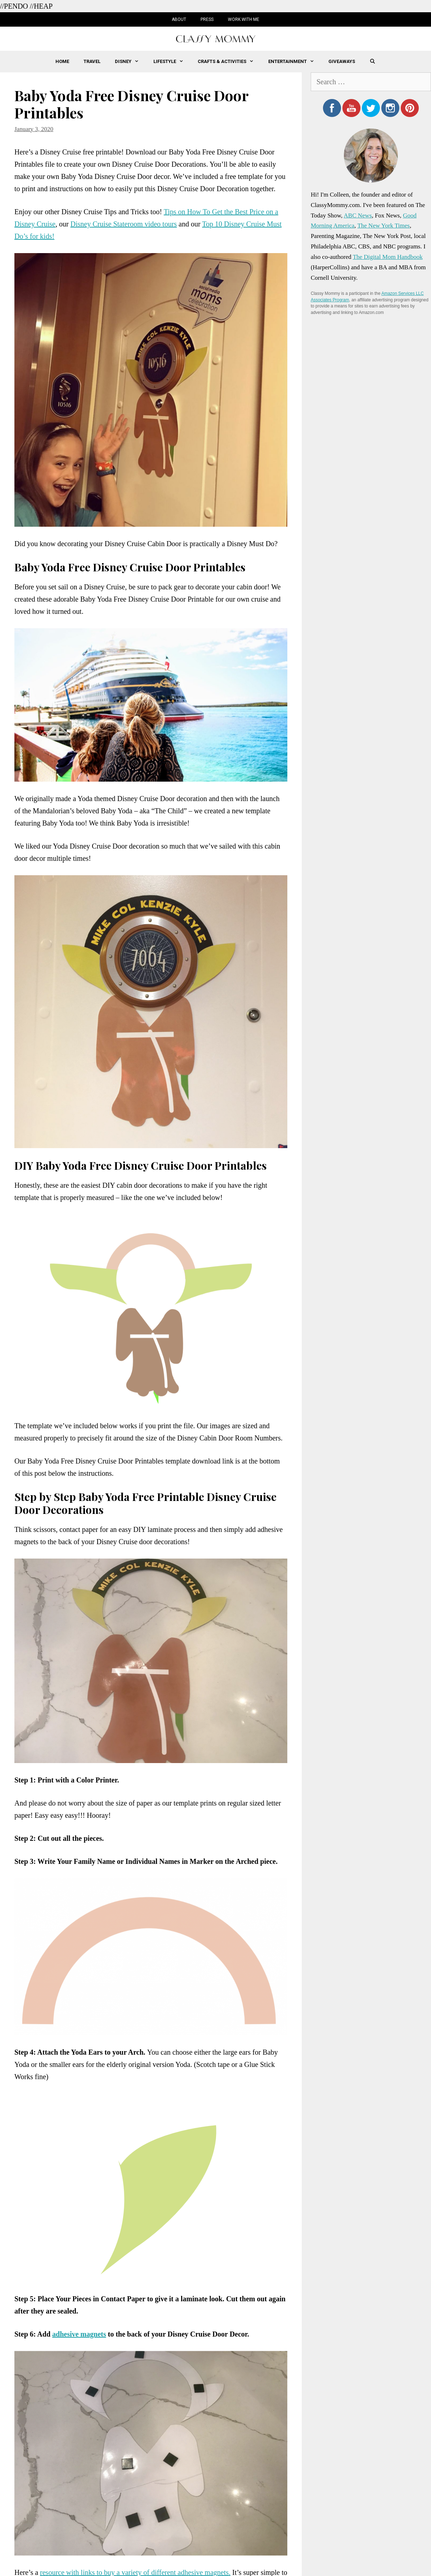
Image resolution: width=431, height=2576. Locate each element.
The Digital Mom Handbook (388, 256)
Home (62, 61)
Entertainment (294, 61)
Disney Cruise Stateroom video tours (124, 224)
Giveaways (341, 61)
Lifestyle (171, 61)
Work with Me (243, 19)
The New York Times (383, 225)
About (179, 19)
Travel (92, 61)
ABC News (358, 215)
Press (207, 19)
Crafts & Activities (229, 61)
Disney (130, 61)
